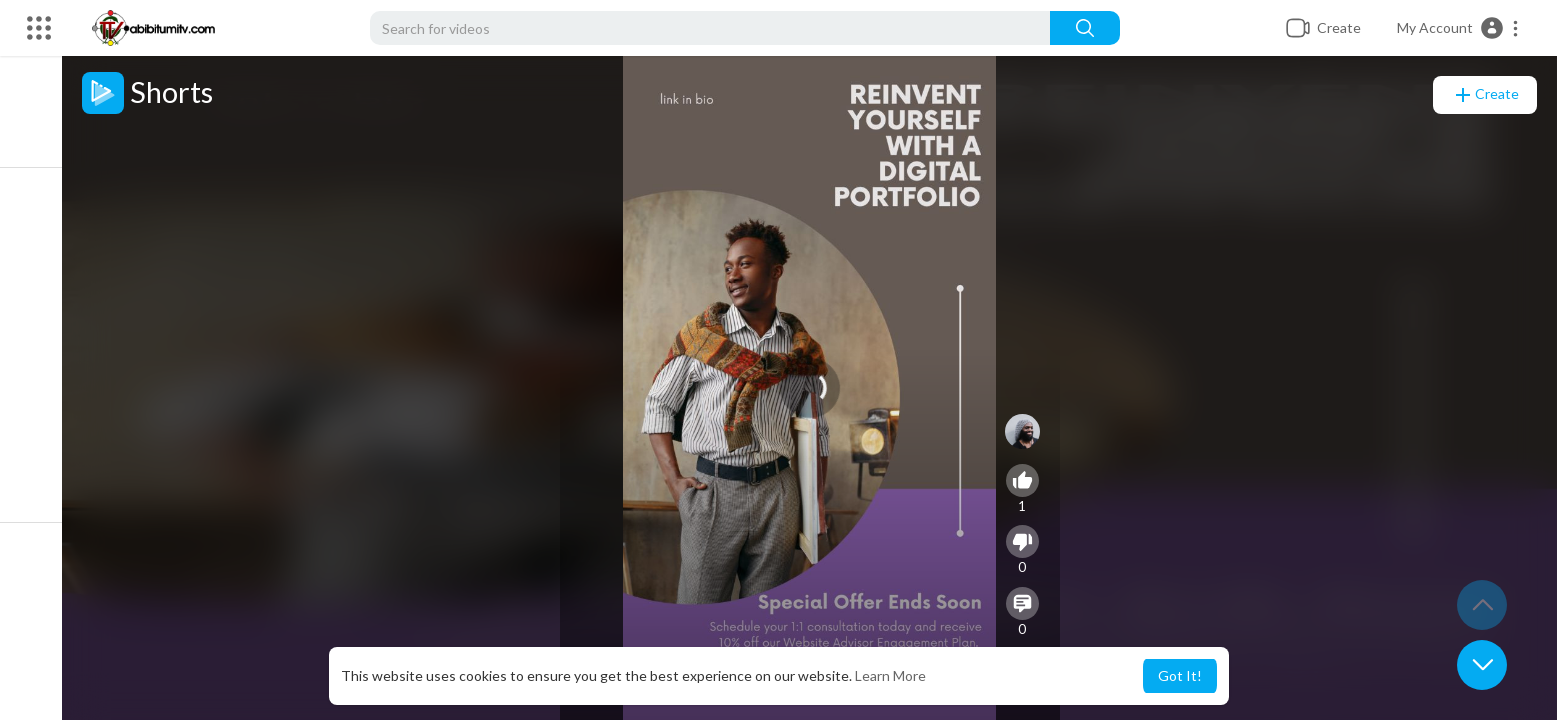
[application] (819, 388)
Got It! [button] (1180, 675)
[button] (1458, 28)
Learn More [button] (890, 675)
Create (1485, 95)
